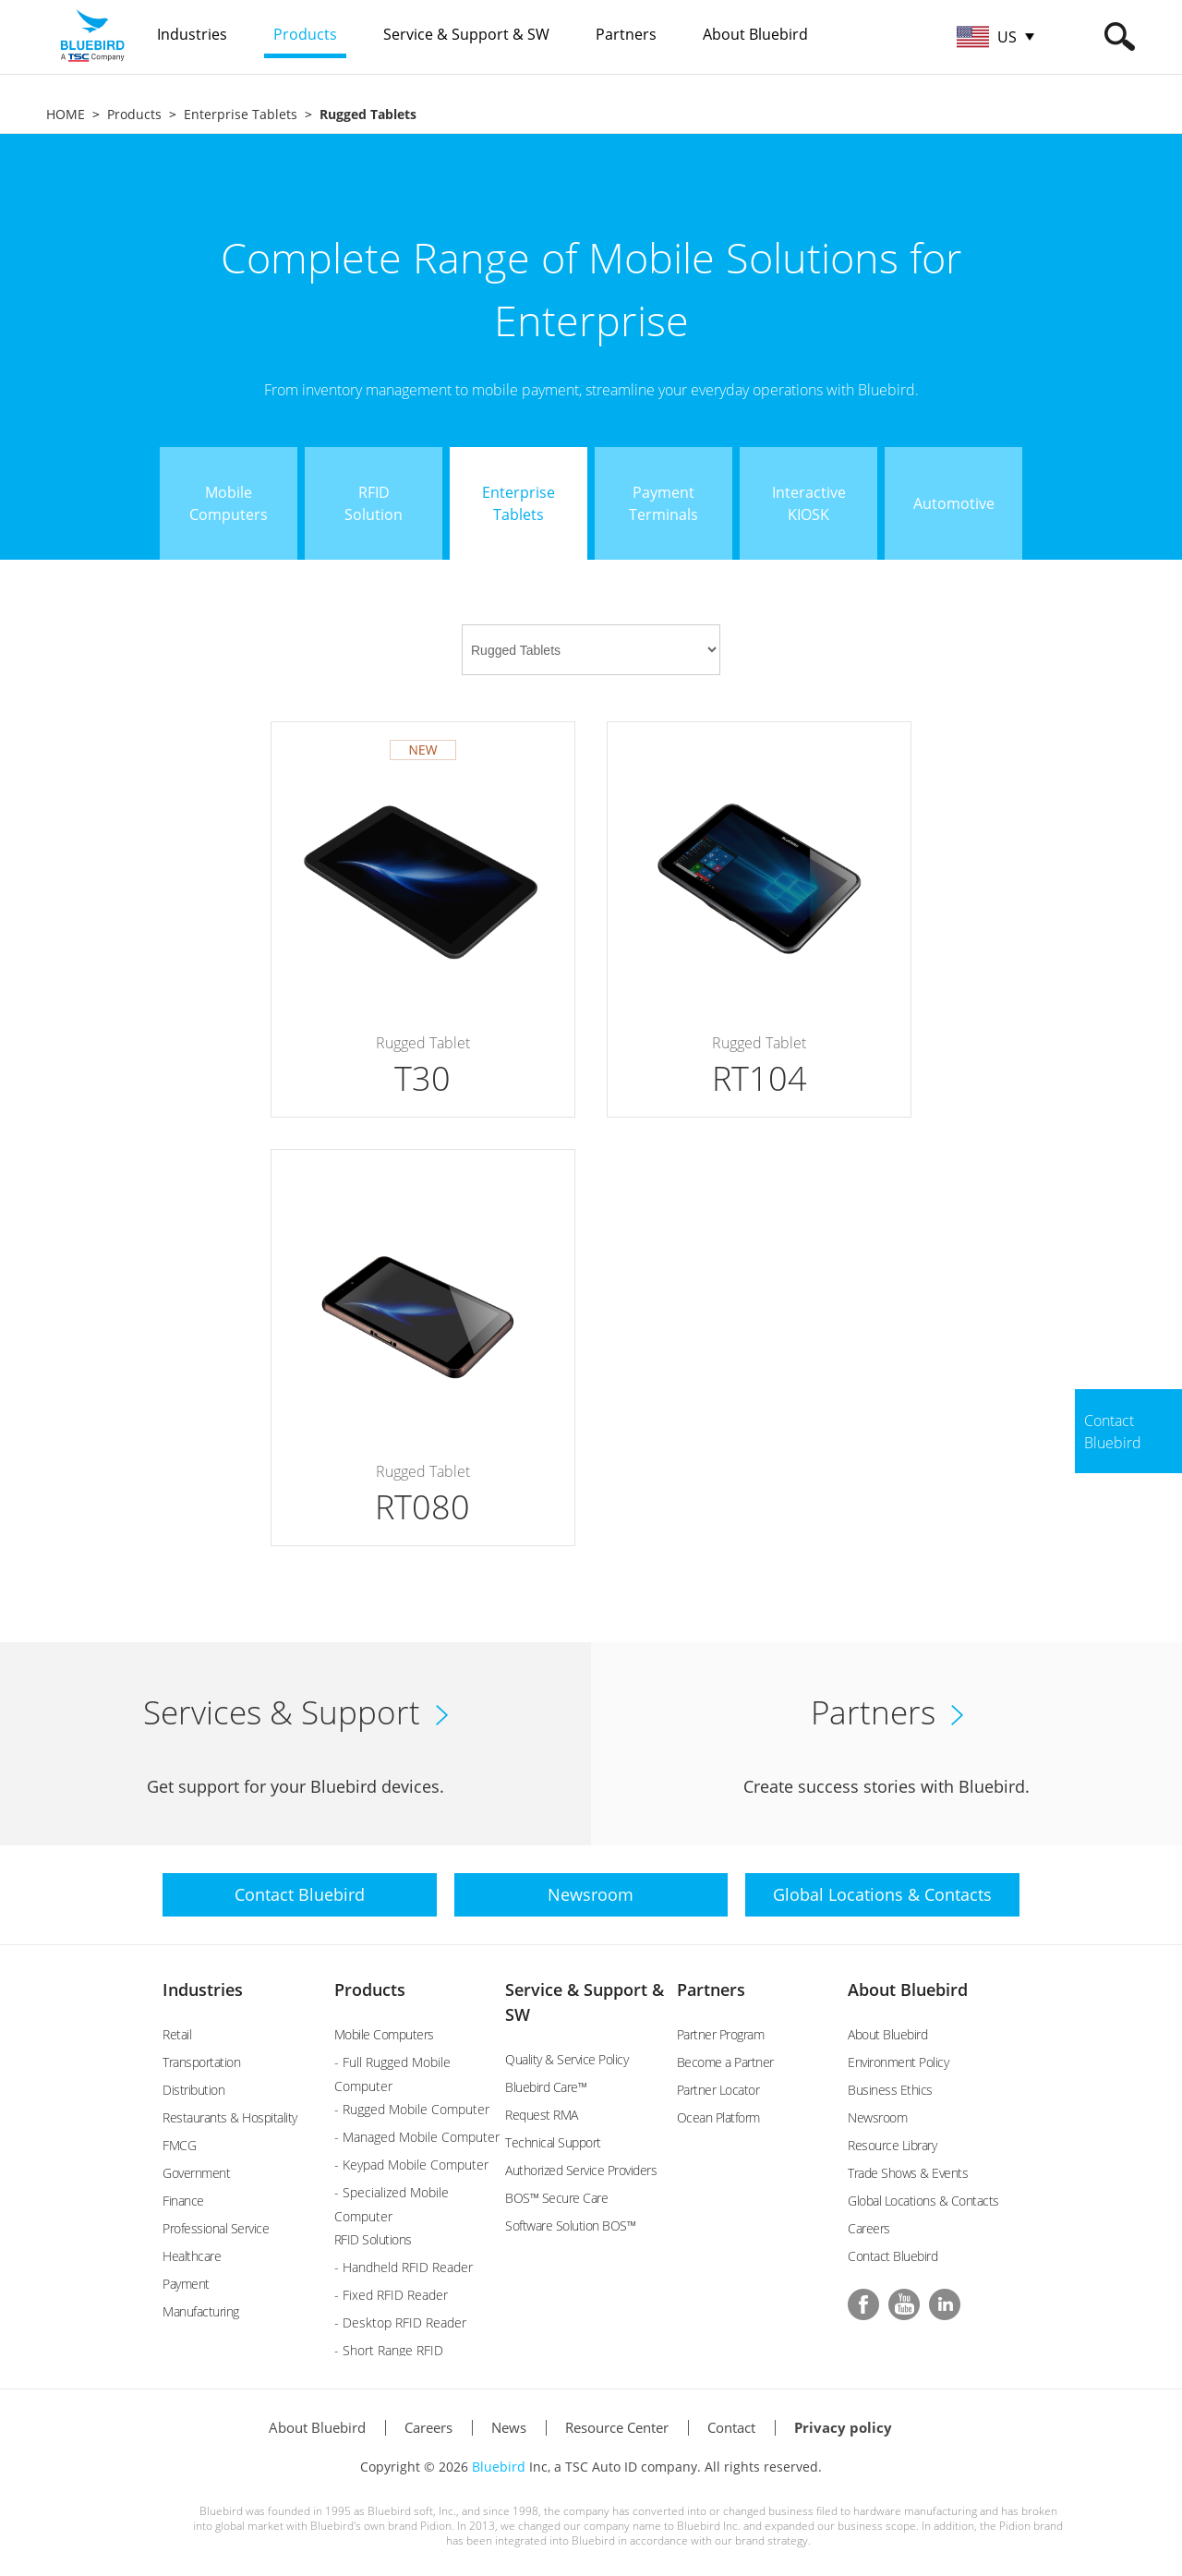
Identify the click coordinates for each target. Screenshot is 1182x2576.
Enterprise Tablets (240, 114)
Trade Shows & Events (908, 2173)
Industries (203, 1989)
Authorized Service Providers (581, 2170)
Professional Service (216, 2228)
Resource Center (617, 2427)
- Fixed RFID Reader (391, 2295)
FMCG (179, 2145)
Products (134, 114)
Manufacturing (201, 2311)
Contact (731, 2427)
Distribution (193, 2089)
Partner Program (721, 2034)
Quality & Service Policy (566, 2059)
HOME (65, 114)
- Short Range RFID (388, 2350)
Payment (186, 2283)
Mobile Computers (384, 2034)
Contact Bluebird (892, 2256)
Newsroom (877, 2117)
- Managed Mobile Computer (417, 2137)
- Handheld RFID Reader (403, 2267)
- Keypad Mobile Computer (411, 2164)
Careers (869, 2228)
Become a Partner (725, 2062)
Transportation (201, 2062)
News (508, 2427)
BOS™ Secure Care (556, 2198)
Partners (711, 1989)
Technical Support (553, 2142)
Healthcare (192, 2256)
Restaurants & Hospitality (230, 2117)
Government (196, 2173)
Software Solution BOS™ (570, 2225)
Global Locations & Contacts (923, 2200)
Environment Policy (898, 2062)
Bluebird (498, 2466)
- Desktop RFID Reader (400, 2322)
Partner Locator (718, 2089)
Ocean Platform (718, 2117)
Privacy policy (843, 2427)
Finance (183, 2200)
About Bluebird (908, 1989)
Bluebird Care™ (545, 2087)
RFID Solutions (373, 2239)
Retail (177, 2034)
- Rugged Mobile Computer (411, 2109)
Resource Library (892, 2145)
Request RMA (541, 2114)
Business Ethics (890, 2089)
